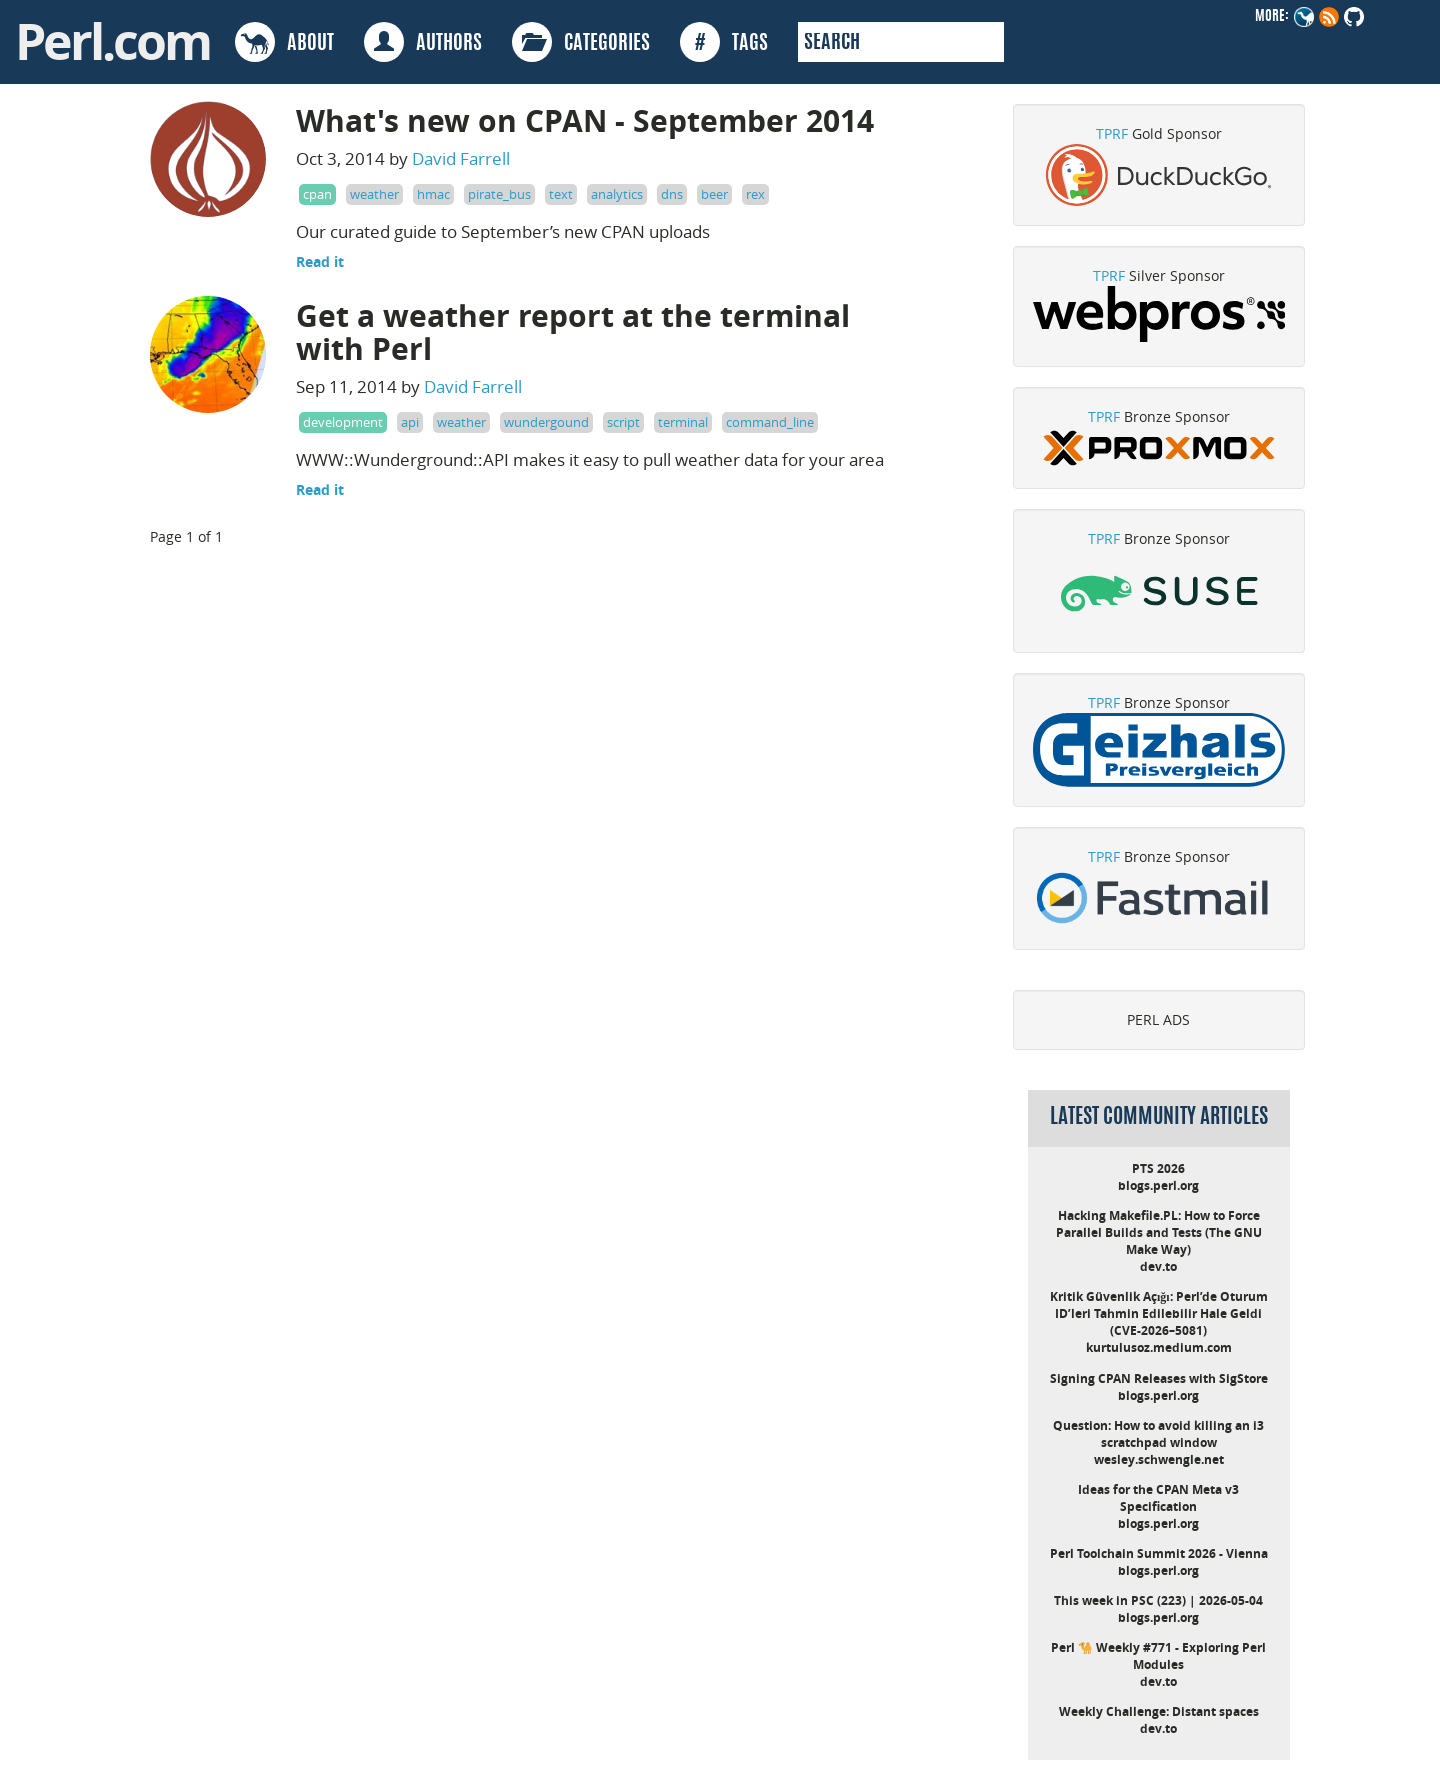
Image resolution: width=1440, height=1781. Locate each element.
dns (672, 194)
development (343, 422)
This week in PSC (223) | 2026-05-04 (1158, 1600)
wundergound (546, 422)
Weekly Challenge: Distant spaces (1159, 1711)
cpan (317, 194)
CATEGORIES (581, 42)
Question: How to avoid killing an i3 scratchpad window (1158, 1434)
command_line (770, 422)
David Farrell (461, 158)
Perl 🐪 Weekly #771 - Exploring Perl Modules (1158, 1656)
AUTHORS (423, 42)
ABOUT (284, 42)
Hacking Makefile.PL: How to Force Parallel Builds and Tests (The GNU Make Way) (1159, 1232)
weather (374, 194)
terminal (683, 422)
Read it (320, 261)
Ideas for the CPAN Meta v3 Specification (1158, 1498)
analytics (617, 194)
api (410, 422)
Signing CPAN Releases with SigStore (1159, 1378)
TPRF (1112, 133)
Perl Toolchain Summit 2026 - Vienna (1159, 1553)
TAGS (724, 42)
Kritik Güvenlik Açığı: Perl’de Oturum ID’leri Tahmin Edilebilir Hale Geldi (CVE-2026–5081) (1159, 1313)
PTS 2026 (1158, 1168)
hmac (433, 194)
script (623, 422)
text (561, 194)
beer (714, 194)
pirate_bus (499, 194)
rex (755, 194)
